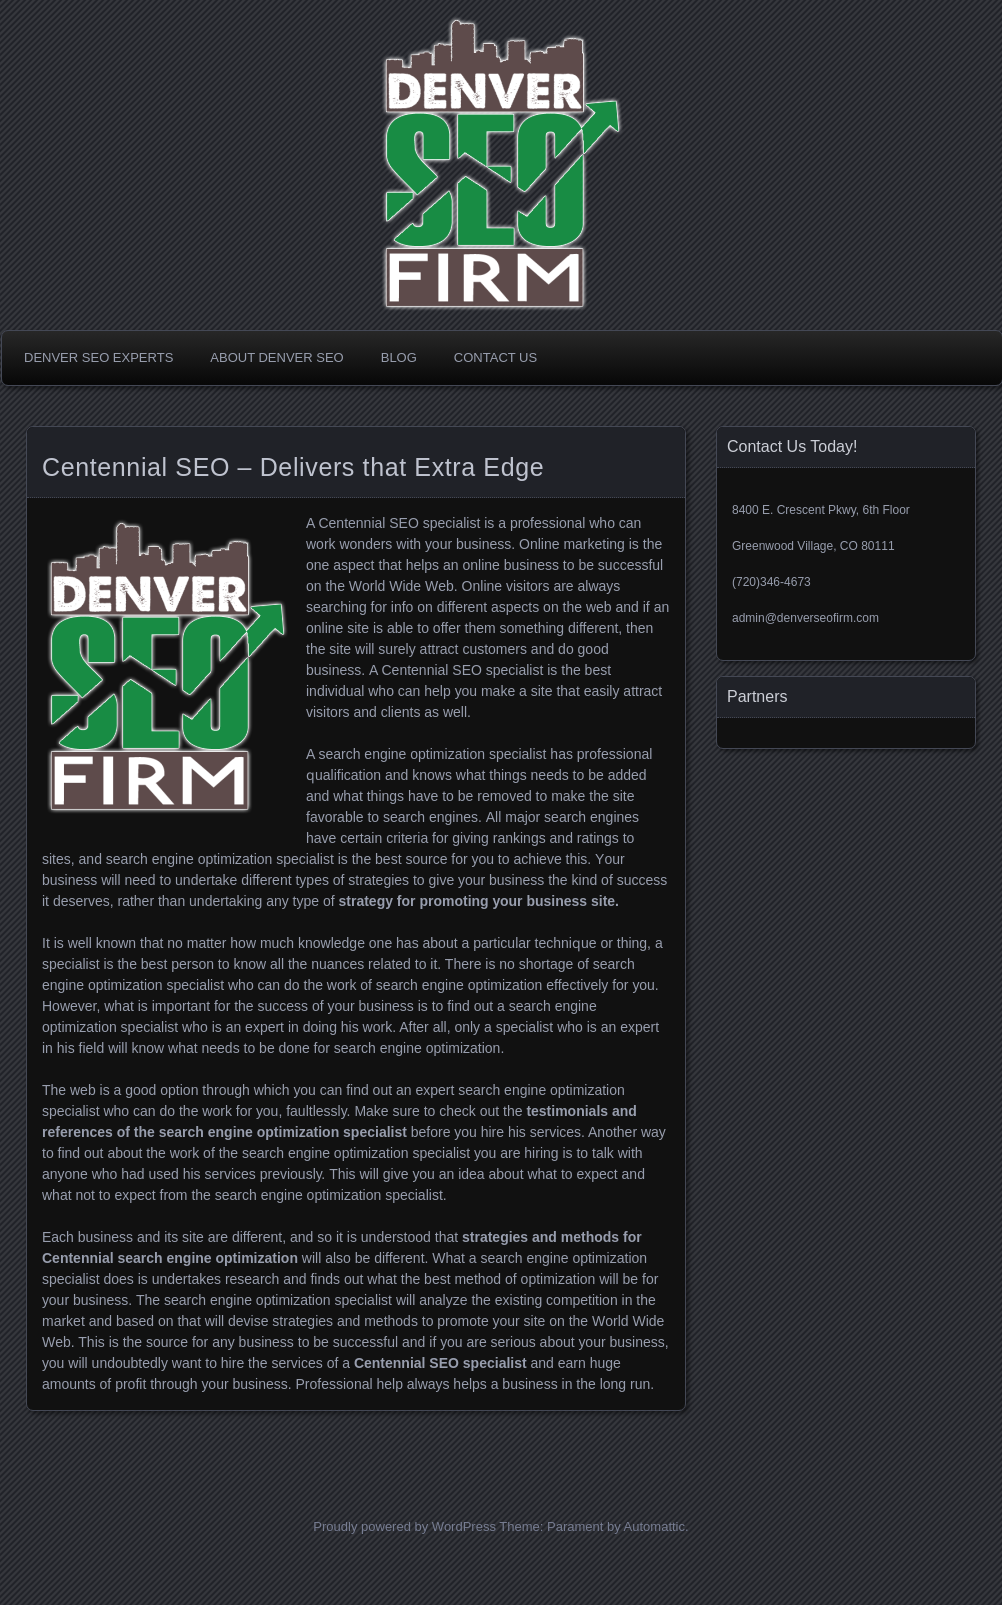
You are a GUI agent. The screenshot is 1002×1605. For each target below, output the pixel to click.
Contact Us (495, 357)
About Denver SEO (276, 357)
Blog (399, 357)
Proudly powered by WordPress (404, 1526)
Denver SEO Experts (98, 357)
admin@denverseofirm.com (805, 618)
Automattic (654, 1526)
